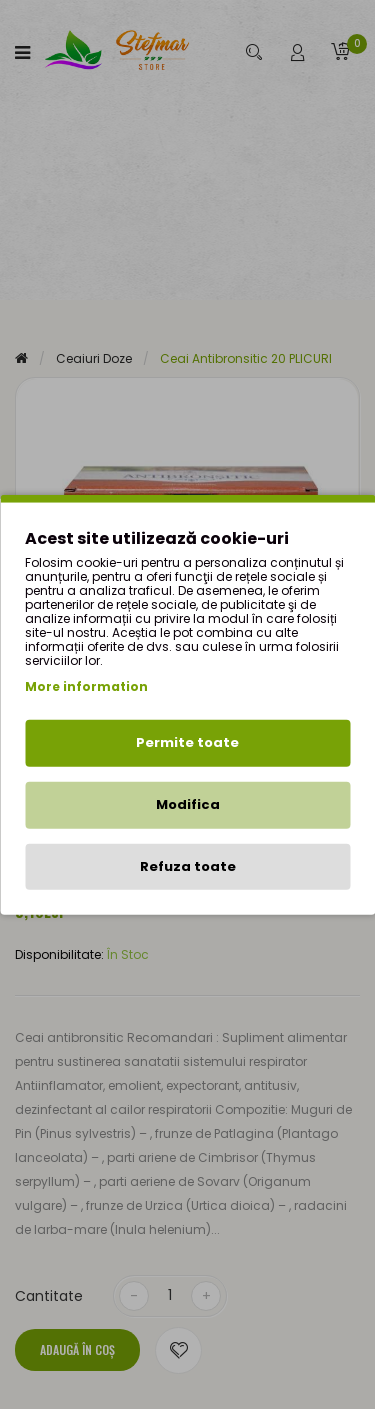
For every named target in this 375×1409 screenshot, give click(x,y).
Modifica (188, 804)
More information (86, 686)
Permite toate (187, 742)
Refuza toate (188, 865)
